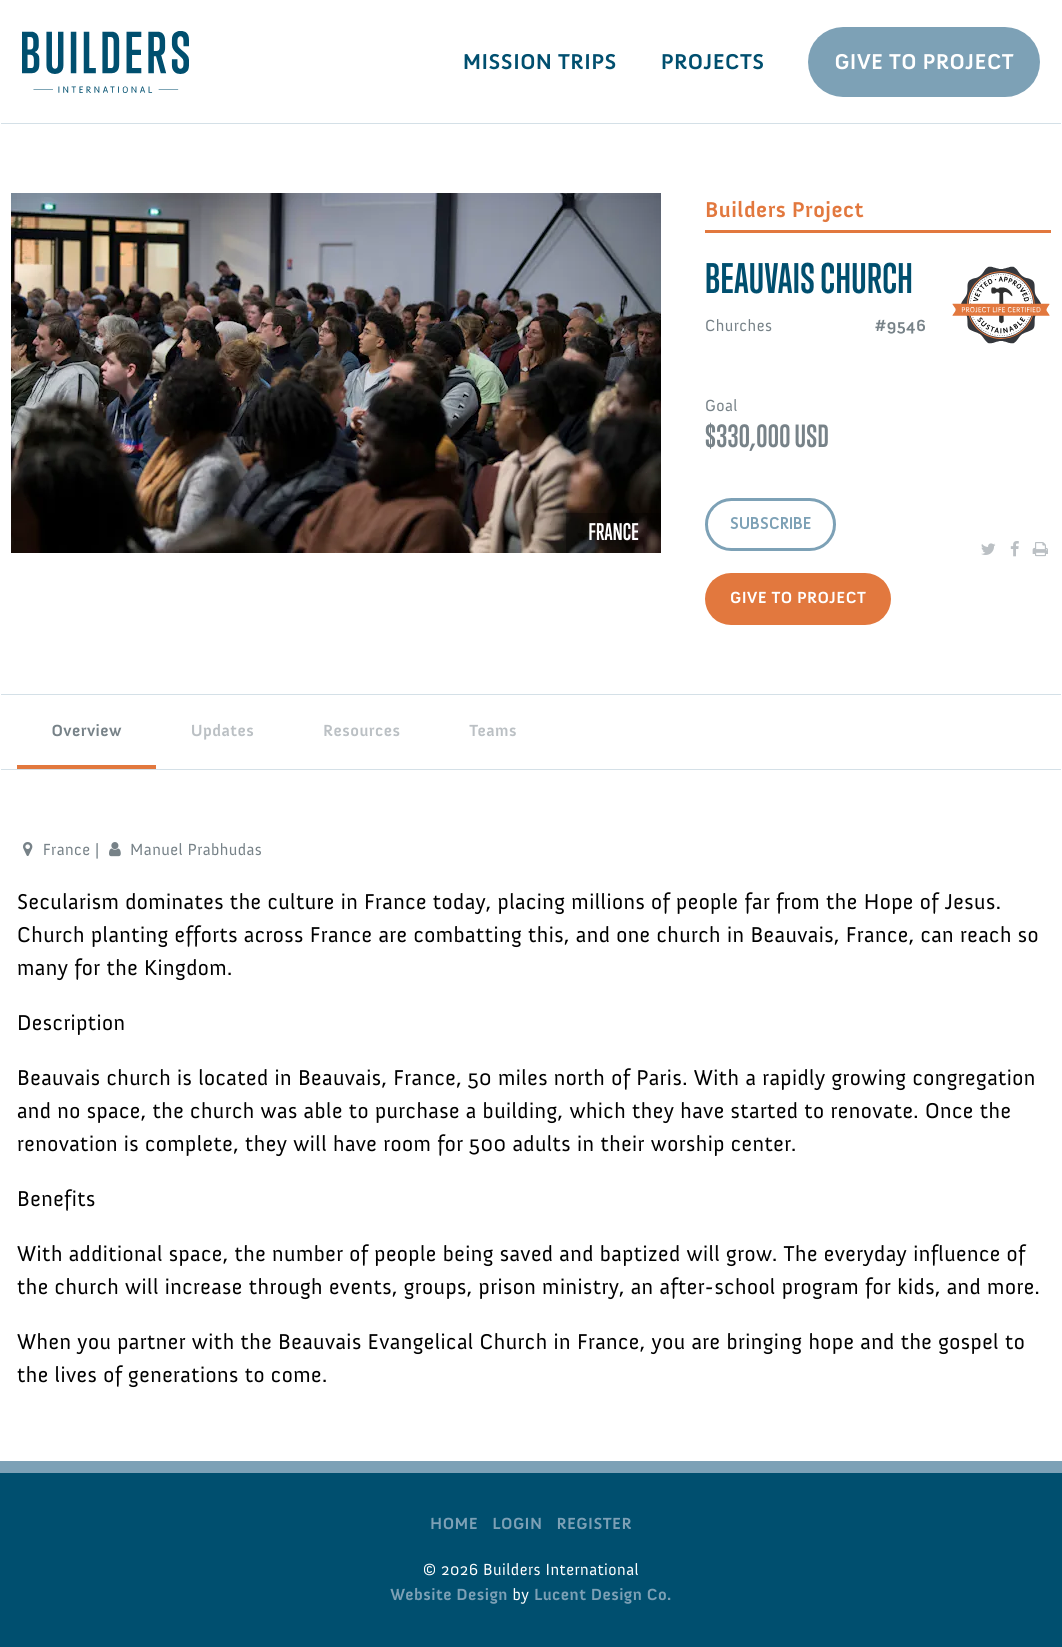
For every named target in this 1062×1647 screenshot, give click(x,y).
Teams (493, 731)
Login (517, 1524)
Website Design (449, 1595)
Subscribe (770, 523)
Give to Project (798, 598)
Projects (713, 61)
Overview (86, 731)
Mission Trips (540, 61)
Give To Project (924, 61)
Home (454, 1524)
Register (593, 1524)
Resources (361, 731)
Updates (223, 731)
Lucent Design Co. (603, 1595)
